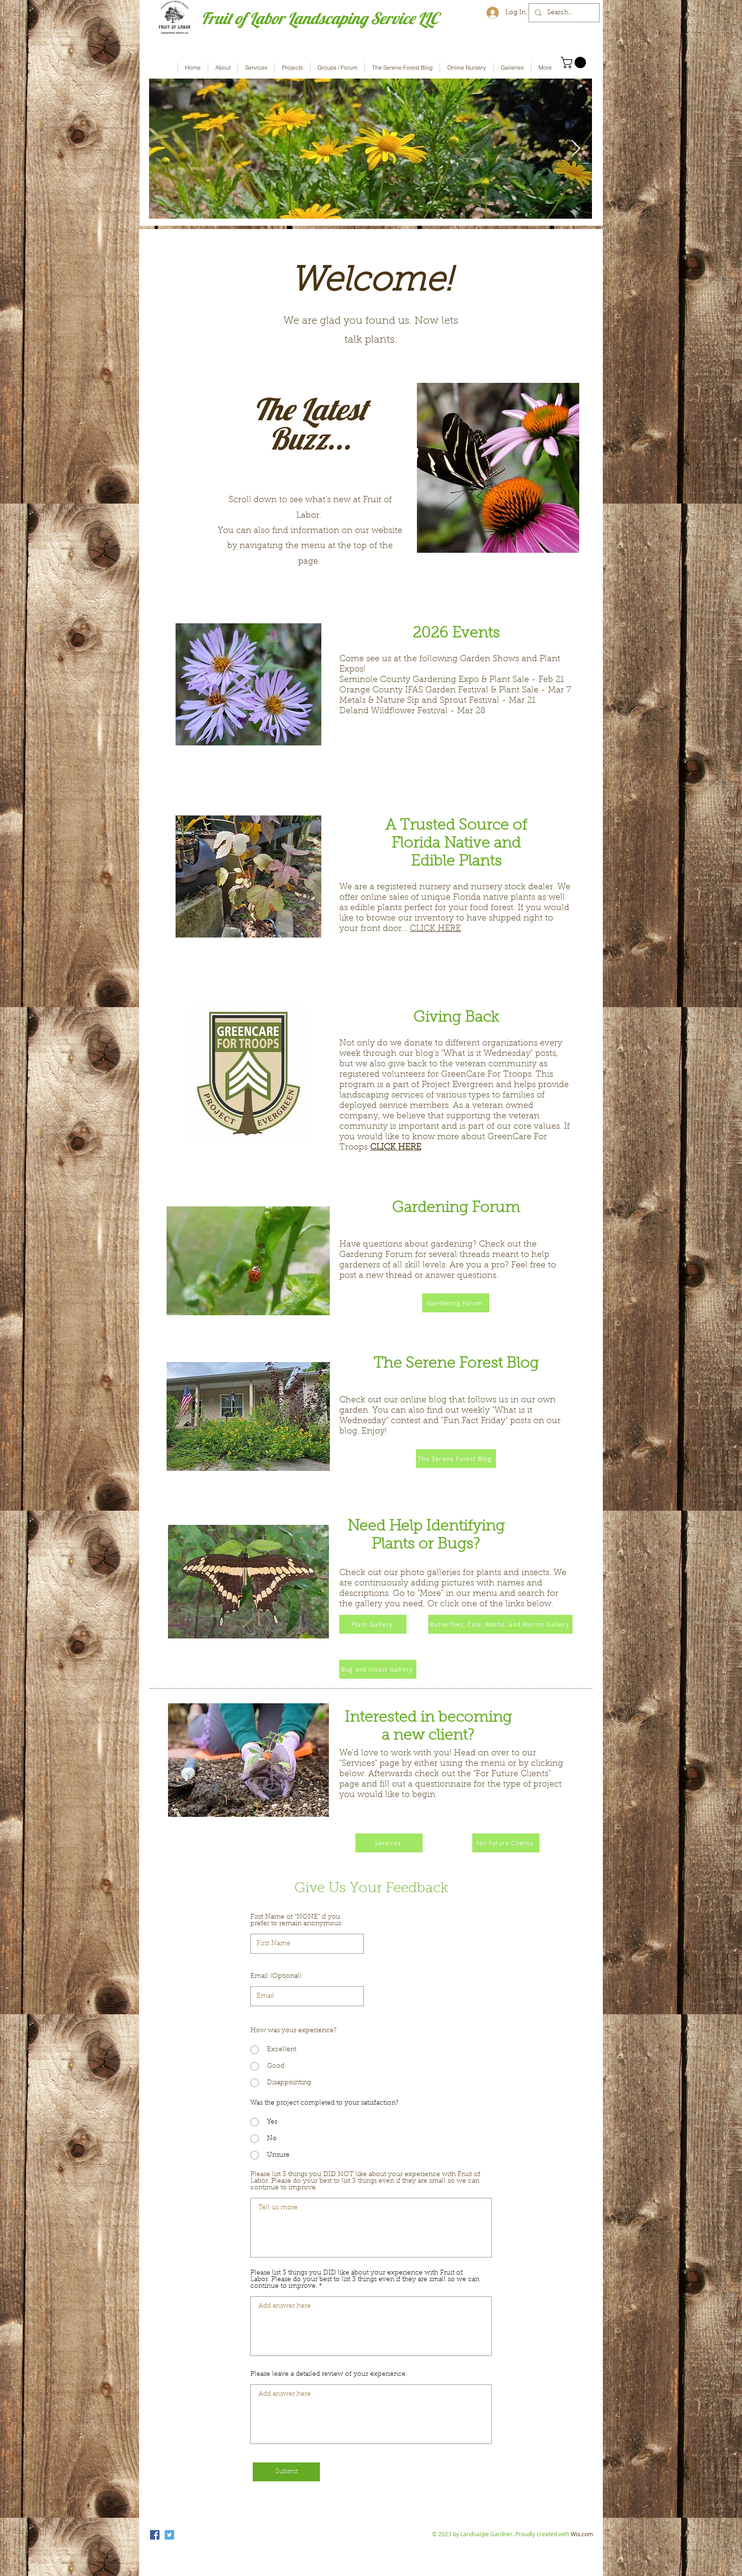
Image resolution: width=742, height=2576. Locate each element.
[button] (575, 62)
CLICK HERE (435, 929)
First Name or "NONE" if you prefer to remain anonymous (295, 1920)
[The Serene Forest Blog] (456, 1458)
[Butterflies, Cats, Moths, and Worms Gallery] (500, 1624)
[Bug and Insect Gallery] (377, 1669)
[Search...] (563, 13)
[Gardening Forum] (455, 1302)
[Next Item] (575, 149)
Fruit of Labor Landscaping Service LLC (319, 18)
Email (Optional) (275, 1976)
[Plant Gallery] (372, 1624)
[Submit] (286, 2471)
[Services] (389, 1842)
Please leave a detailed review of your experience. (328, 2374)
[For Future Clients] (505, 1842)
